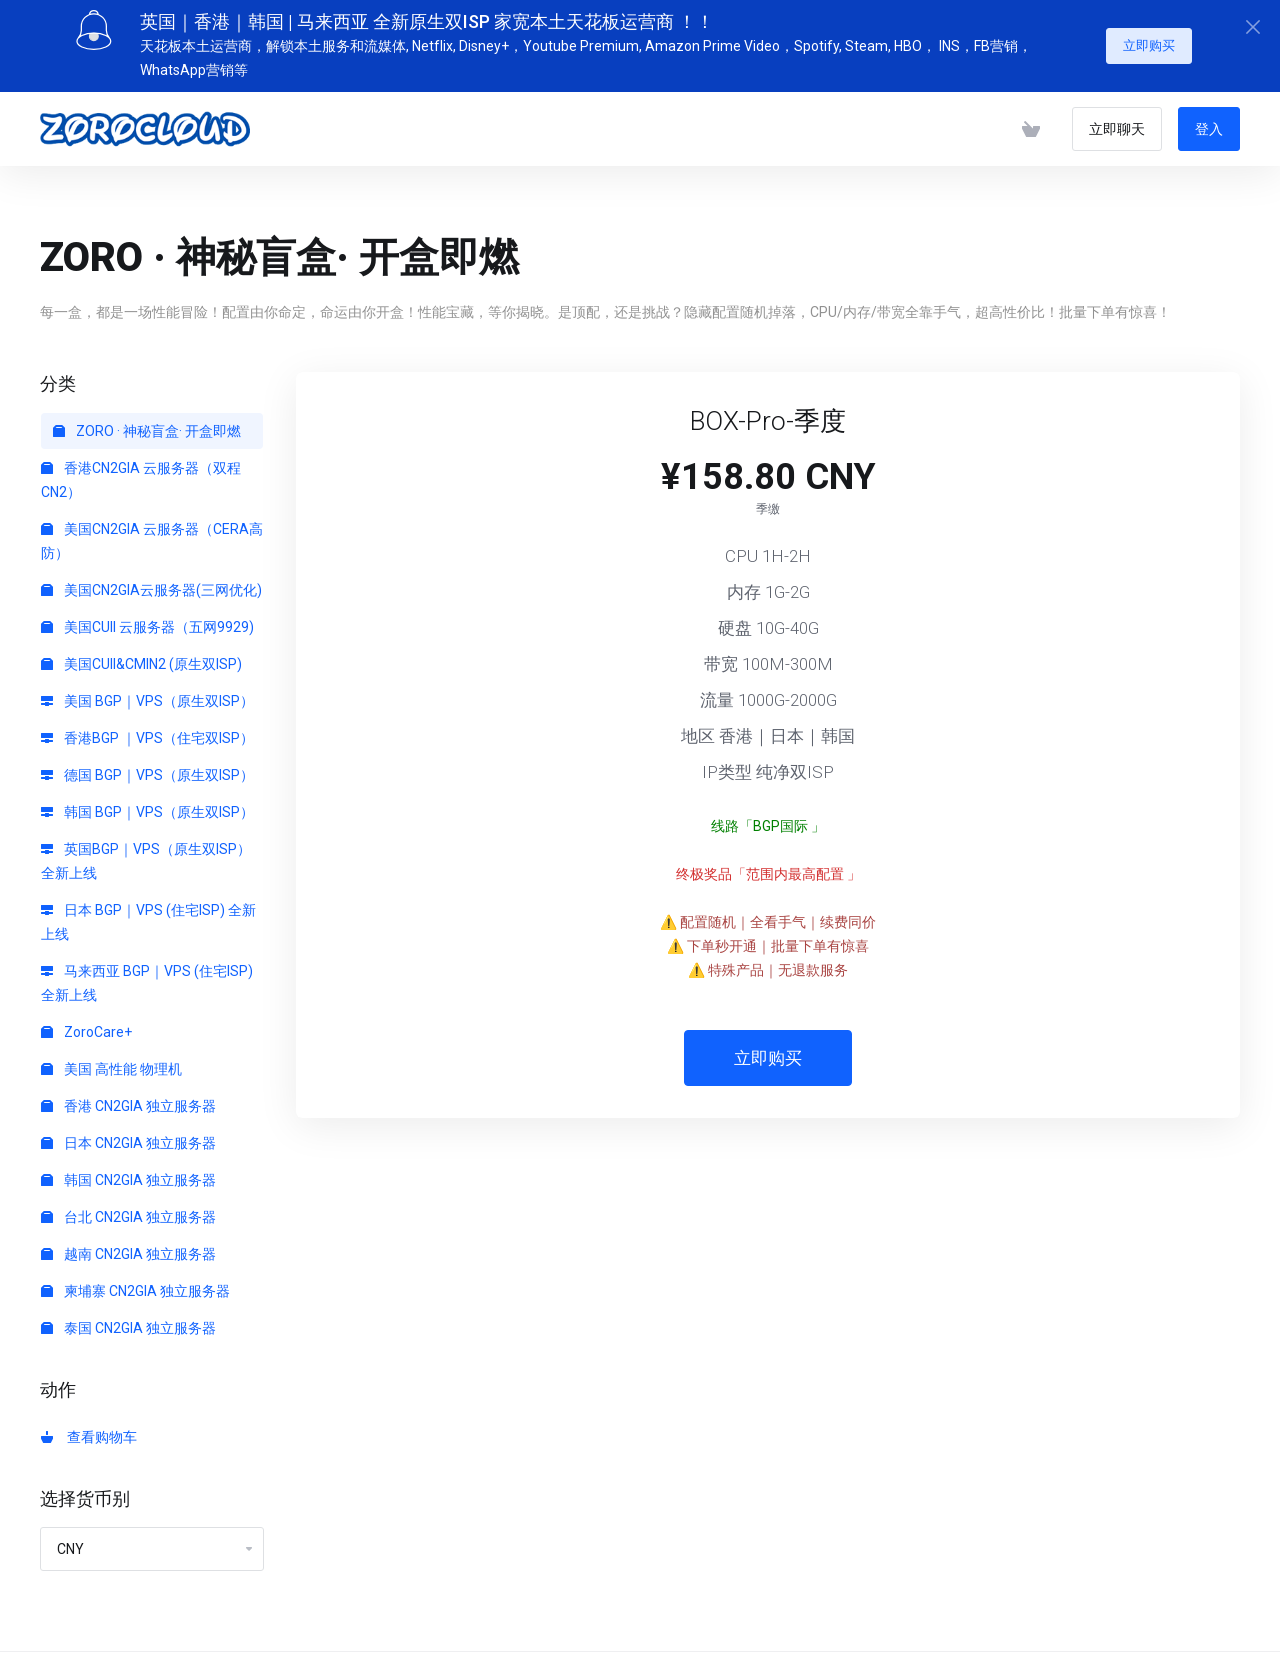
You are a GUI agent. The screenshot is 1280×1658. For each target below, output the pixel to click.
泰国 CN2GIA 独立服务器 (128, 1320)
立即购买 (1149, 37)
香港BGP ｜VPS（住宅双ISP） (147, 730)
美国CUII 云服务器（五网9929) (147, 619)
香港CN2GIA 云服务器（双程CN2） (141, 472)
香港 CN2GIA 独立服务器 (128, 1098)
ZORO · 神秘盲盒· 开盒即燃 (147, 423)
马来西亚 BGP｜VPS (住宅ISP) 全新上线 (147, 975)
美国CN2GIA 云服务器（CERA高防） (152, 533)
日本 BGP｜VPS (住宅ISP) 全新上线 (148, 914)
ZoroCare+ (86, 1024)
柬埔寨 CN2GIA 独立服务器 (135, 1283)
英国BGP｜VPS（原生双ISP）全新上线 (146, 853)
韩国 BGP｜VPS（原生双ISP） (147, 804)
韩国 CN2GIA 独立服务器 (128, 1172)
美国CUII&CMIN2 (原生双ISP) (141, 656)
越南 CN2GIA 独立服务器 (128, 1246)
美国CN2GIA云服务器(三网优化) (151, 582)
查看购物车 (89, 1429)
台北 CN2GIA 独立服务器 (128, 1209)
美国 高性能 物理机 (111, 1061)
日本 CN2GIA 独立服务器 (128, 1135)
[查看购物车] (1031, 121)
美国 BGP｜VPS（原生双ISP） (147, 693)
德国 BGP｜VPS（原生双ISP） (147, 767)
